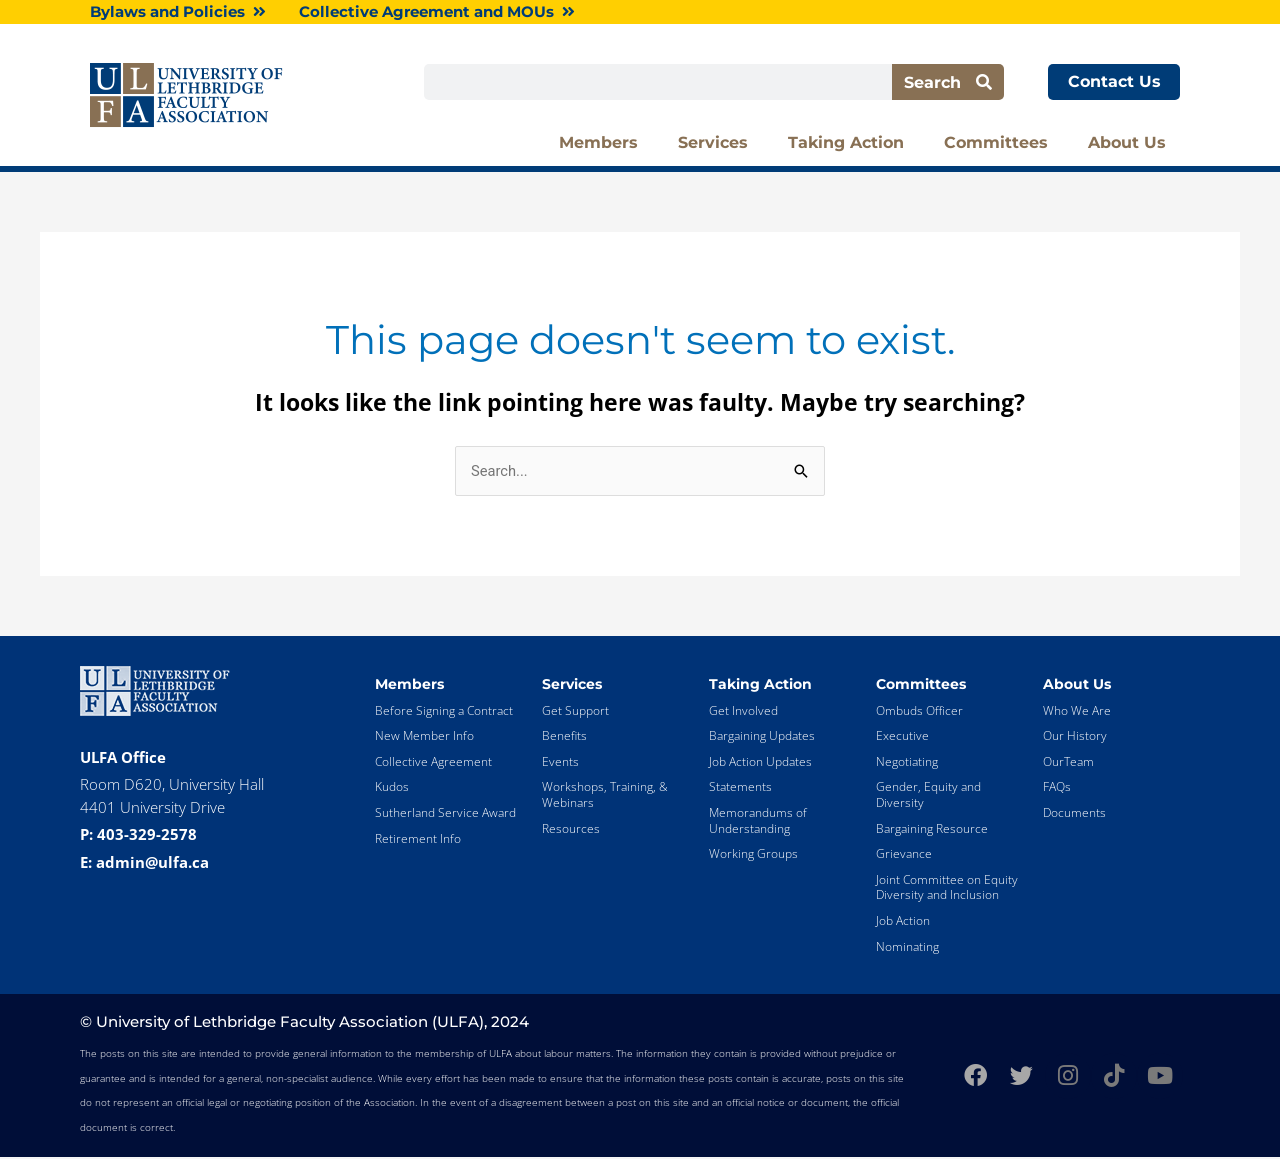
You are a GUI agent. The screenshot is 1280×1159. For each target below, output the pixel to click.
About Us (1127, 143)
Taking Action (846, 143)
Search (948, 82)
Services (713, 143)
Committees (996, 143)
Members (598, 143)
